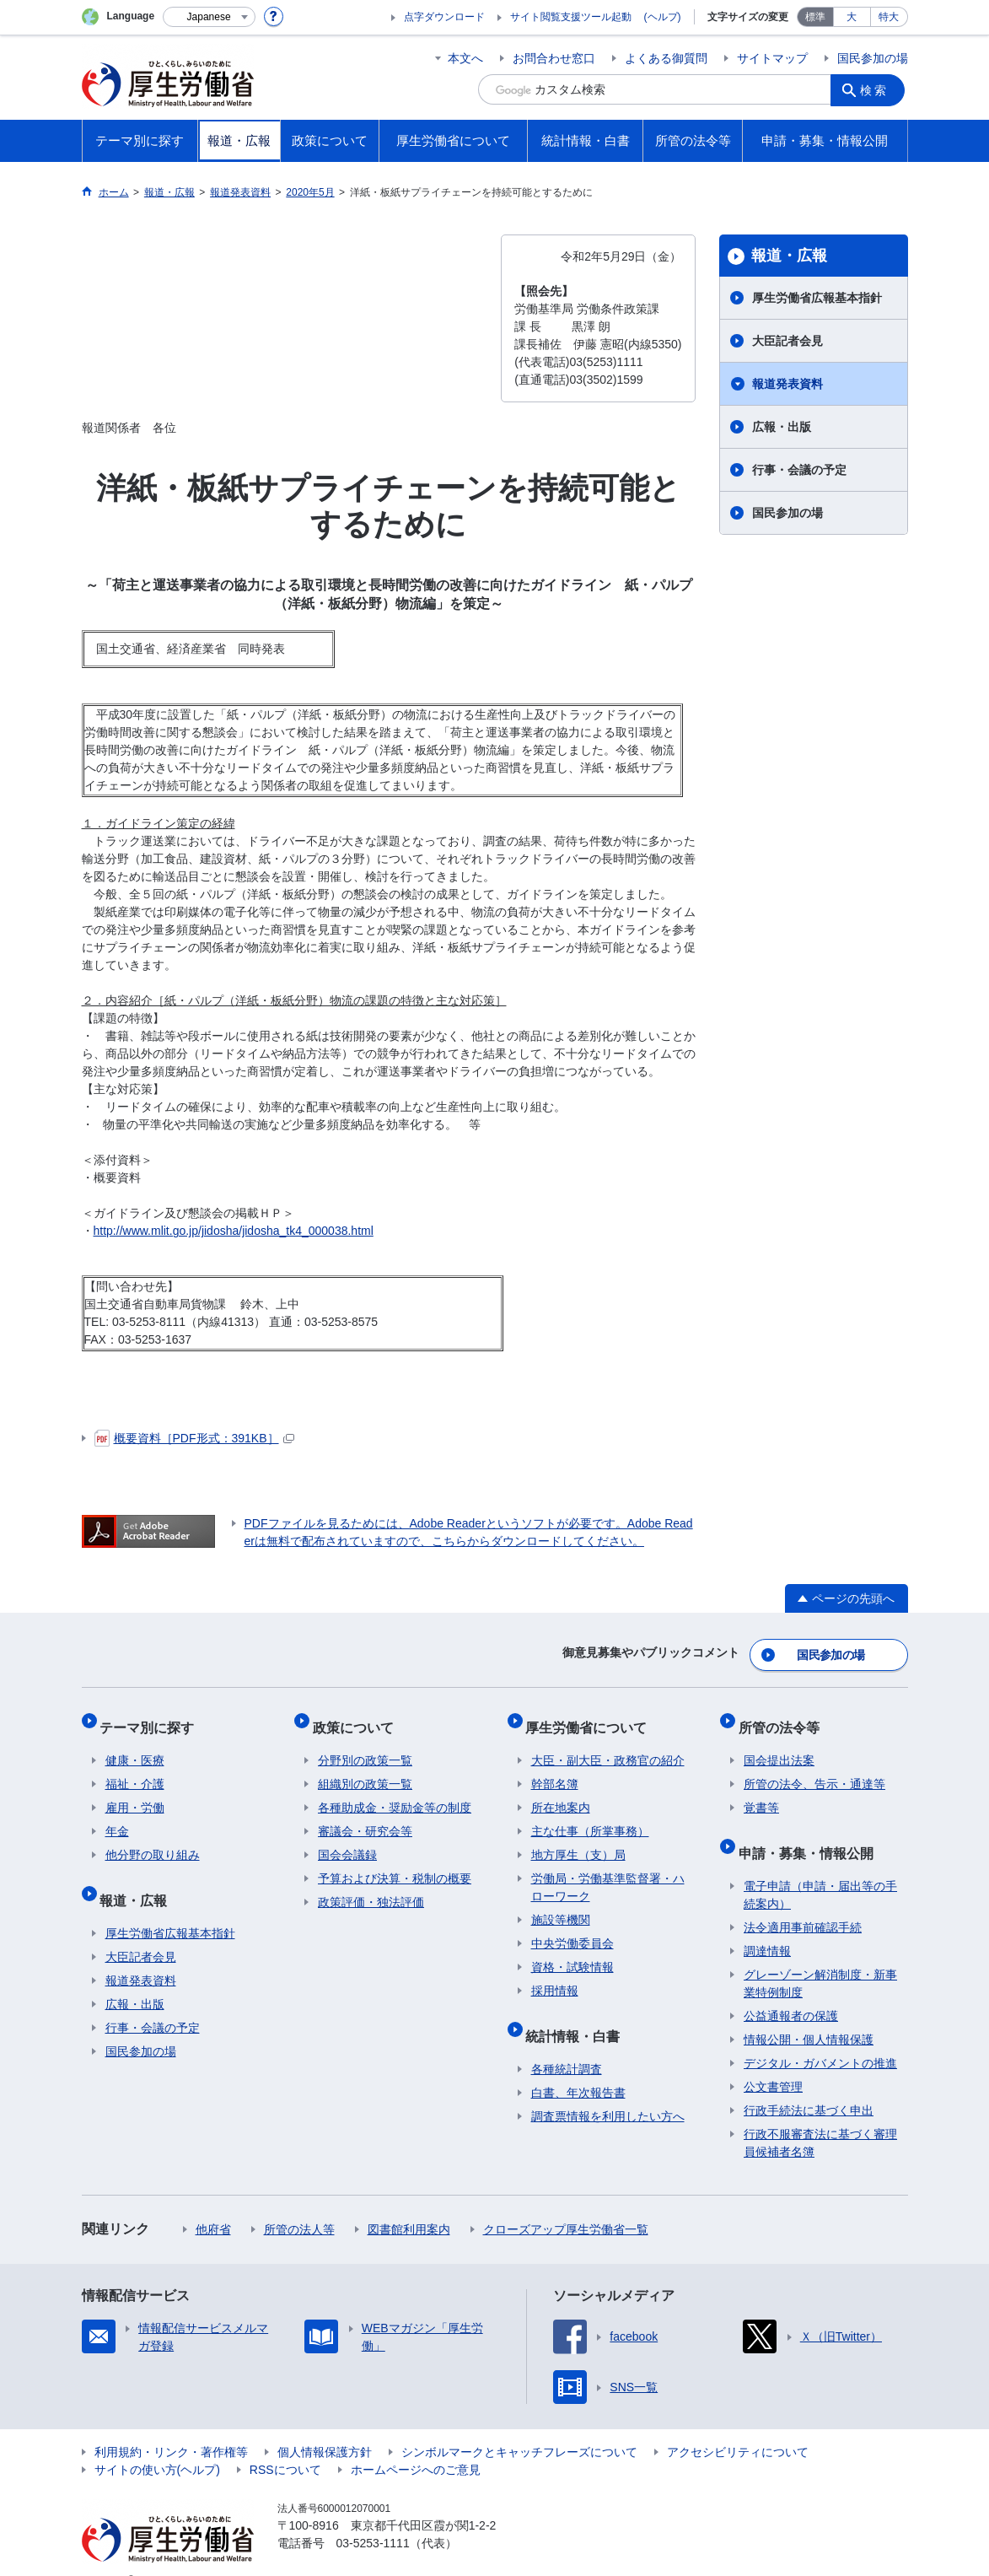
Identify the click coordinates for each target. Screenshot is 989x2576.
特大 (889, 17)
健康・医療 (134, 1745)
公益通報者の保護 (791, 1990)
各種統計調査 (566, 2043)
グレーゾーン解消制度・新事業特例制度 (820, 1957)
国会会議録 (347, 1839)
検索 (877, 89)
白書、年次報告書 (578, 2066)
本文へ (465, 58)
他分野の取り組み (152, 1839)
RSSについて (285, 2443)
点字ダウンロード (444, 17)
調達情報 (767, 1925)
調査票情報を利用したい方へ (608, 2090)
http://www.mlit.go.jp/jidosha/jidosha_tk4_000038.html (234, 1230)
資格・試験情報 (572, 1952)
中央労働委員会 (572, 1928)
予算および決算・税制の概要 (394, 1863)
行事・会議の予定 (799, 470)
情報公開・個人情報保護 (808, 2013)
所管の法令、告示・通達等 (814, 1769)
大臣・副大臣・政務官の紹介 (608, 1745)
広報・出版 (781, 427)
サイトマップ (772, 58)
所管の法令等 (784, 1717)
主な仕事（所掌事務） (590, 1816)
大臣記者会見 (787, 341)
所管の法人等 (299, 2203)
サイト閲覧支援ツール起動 (571, 17)
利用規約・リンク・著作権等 (171, 2426)
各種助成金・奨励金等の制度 (394, 1792)
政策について (358, 1717)
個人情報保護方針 (324, 2426)
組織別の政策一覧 (365, 1769)
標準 (815, 17)
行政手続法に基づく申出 (808, 2084)
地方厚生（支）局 (578, 1839)
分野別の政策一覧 (365, 1745)
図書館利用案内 (409, 2203)
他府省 (213, 2203)
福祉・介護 (134, 1769)
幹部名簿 (554, 1769)
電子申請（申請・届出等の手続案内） (820, 1868)
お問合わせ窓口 (554, 58)
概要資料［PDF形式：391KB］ (194, 1438)
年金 (117, 1816)
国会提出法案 (779, 1745)
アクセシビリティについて (738, 2426)
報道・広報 (789, 255)
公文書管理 (773, 2060)
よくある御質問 (666, 58)
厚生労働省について (592, 1717)
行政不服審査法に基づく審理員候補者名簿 (820, 2116)
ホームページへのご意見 (416, 2443)
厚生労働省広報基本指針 (817, 297)
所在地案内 (560, 1792)
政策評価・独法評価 (371, 1887)
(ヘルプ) (662, 17)
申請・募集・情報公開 (811, 1831)
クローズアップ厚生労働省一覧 (565, 2203)
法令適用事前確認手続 (803, 1901)
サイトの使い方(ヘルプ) (157, 2443)
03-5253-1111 (373, 2517)
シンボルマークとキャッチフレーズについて (519, 2426)
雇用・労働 (134, 1792)
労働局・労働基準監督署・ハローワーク (608, 1872)
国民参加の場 (872, 58)
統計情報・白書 (578, 2014)
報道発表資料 (787, 384)
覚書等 (761, 1792)
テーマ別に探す (152, 1717)
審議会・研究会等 (365, 1816)
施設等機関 (560, 1904)
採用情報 (554, 1975)
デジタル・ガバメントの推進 (820, 2037)
